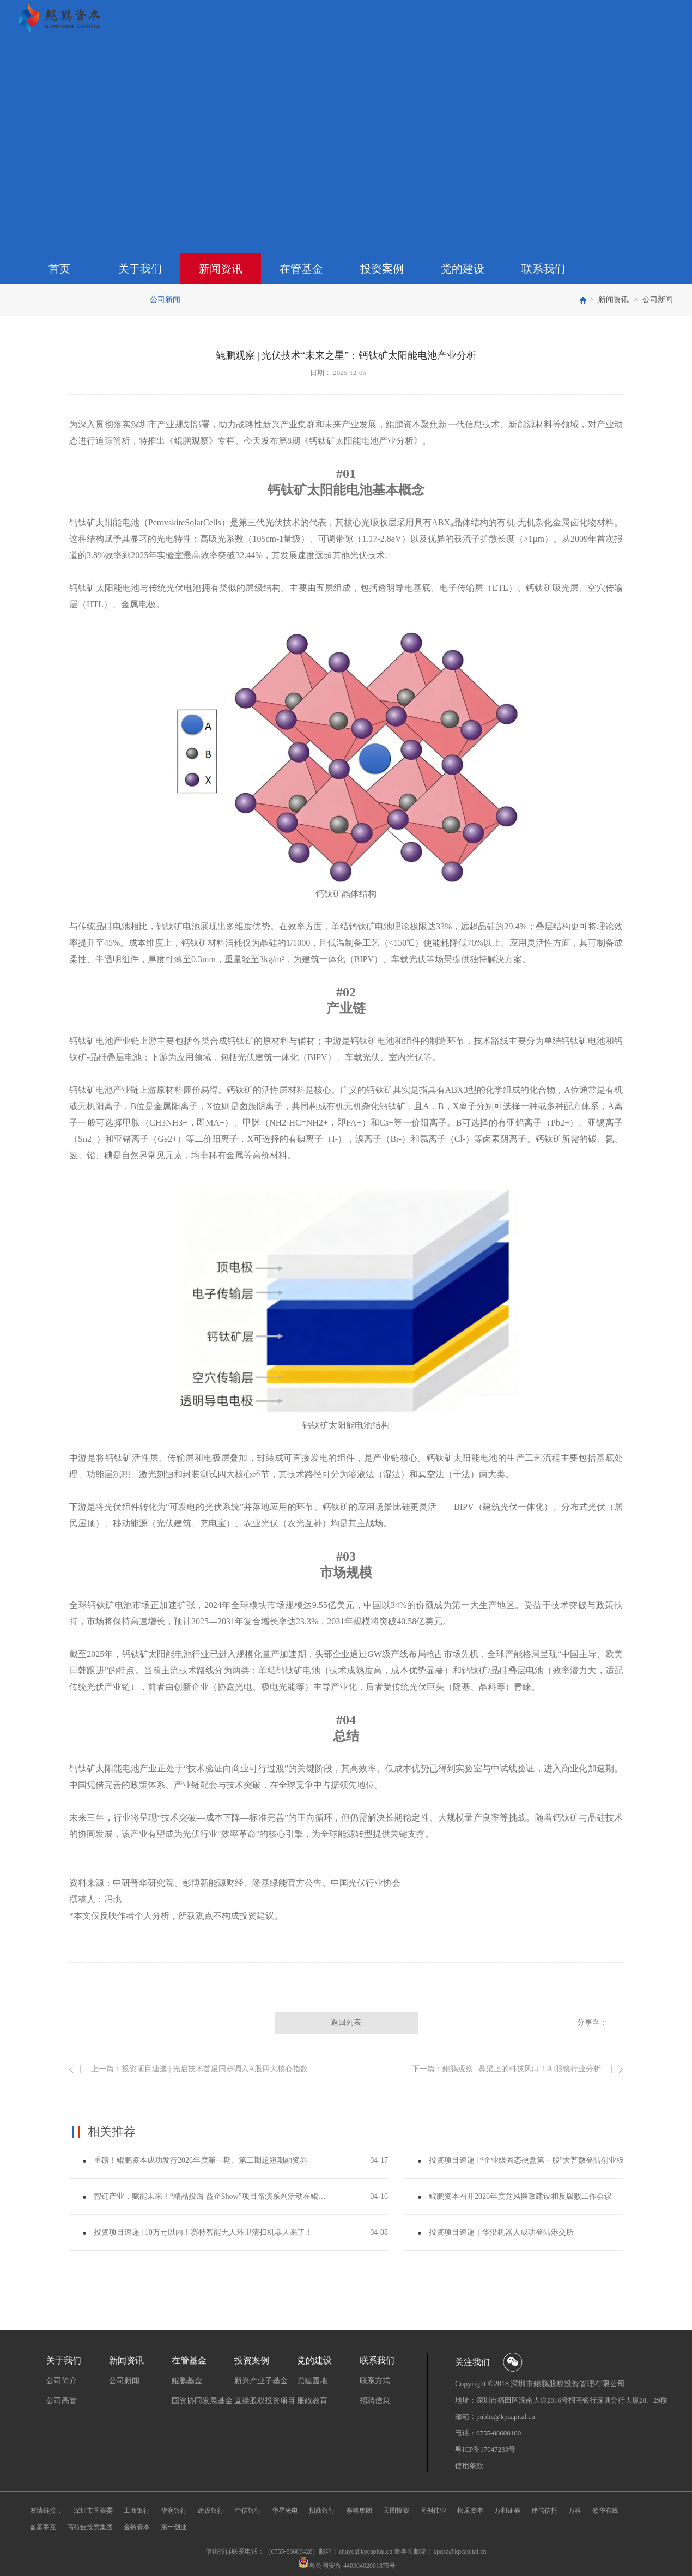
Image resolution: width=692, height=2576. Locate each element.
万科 (574, 2510)
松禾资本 (470, 2510)
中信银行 (248, 2510)
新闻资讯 (613, 299)
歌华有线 (605, 2510)
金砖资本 (137, 2527)
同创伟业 (433, 2510)
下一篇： (506, 2069)
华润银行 (174, 2510)
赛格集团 (359, 2510)
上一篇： (199, 2069)
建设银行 (211, 2510)
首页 (59, 269)
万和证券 (507, 2510)
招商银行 (322, 2510)
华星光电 (285, 2510)
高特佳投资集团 (90, 2527)
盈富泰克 (43, 2527)
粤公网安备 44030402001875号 (352, 2565)
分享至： (592, 2022)
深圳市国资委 (93, 2510)
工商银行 (137, 2510)
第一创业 (174, 2527)
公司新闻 (657, 299)
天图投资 (396, 2510)
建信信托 (544, 2510)
